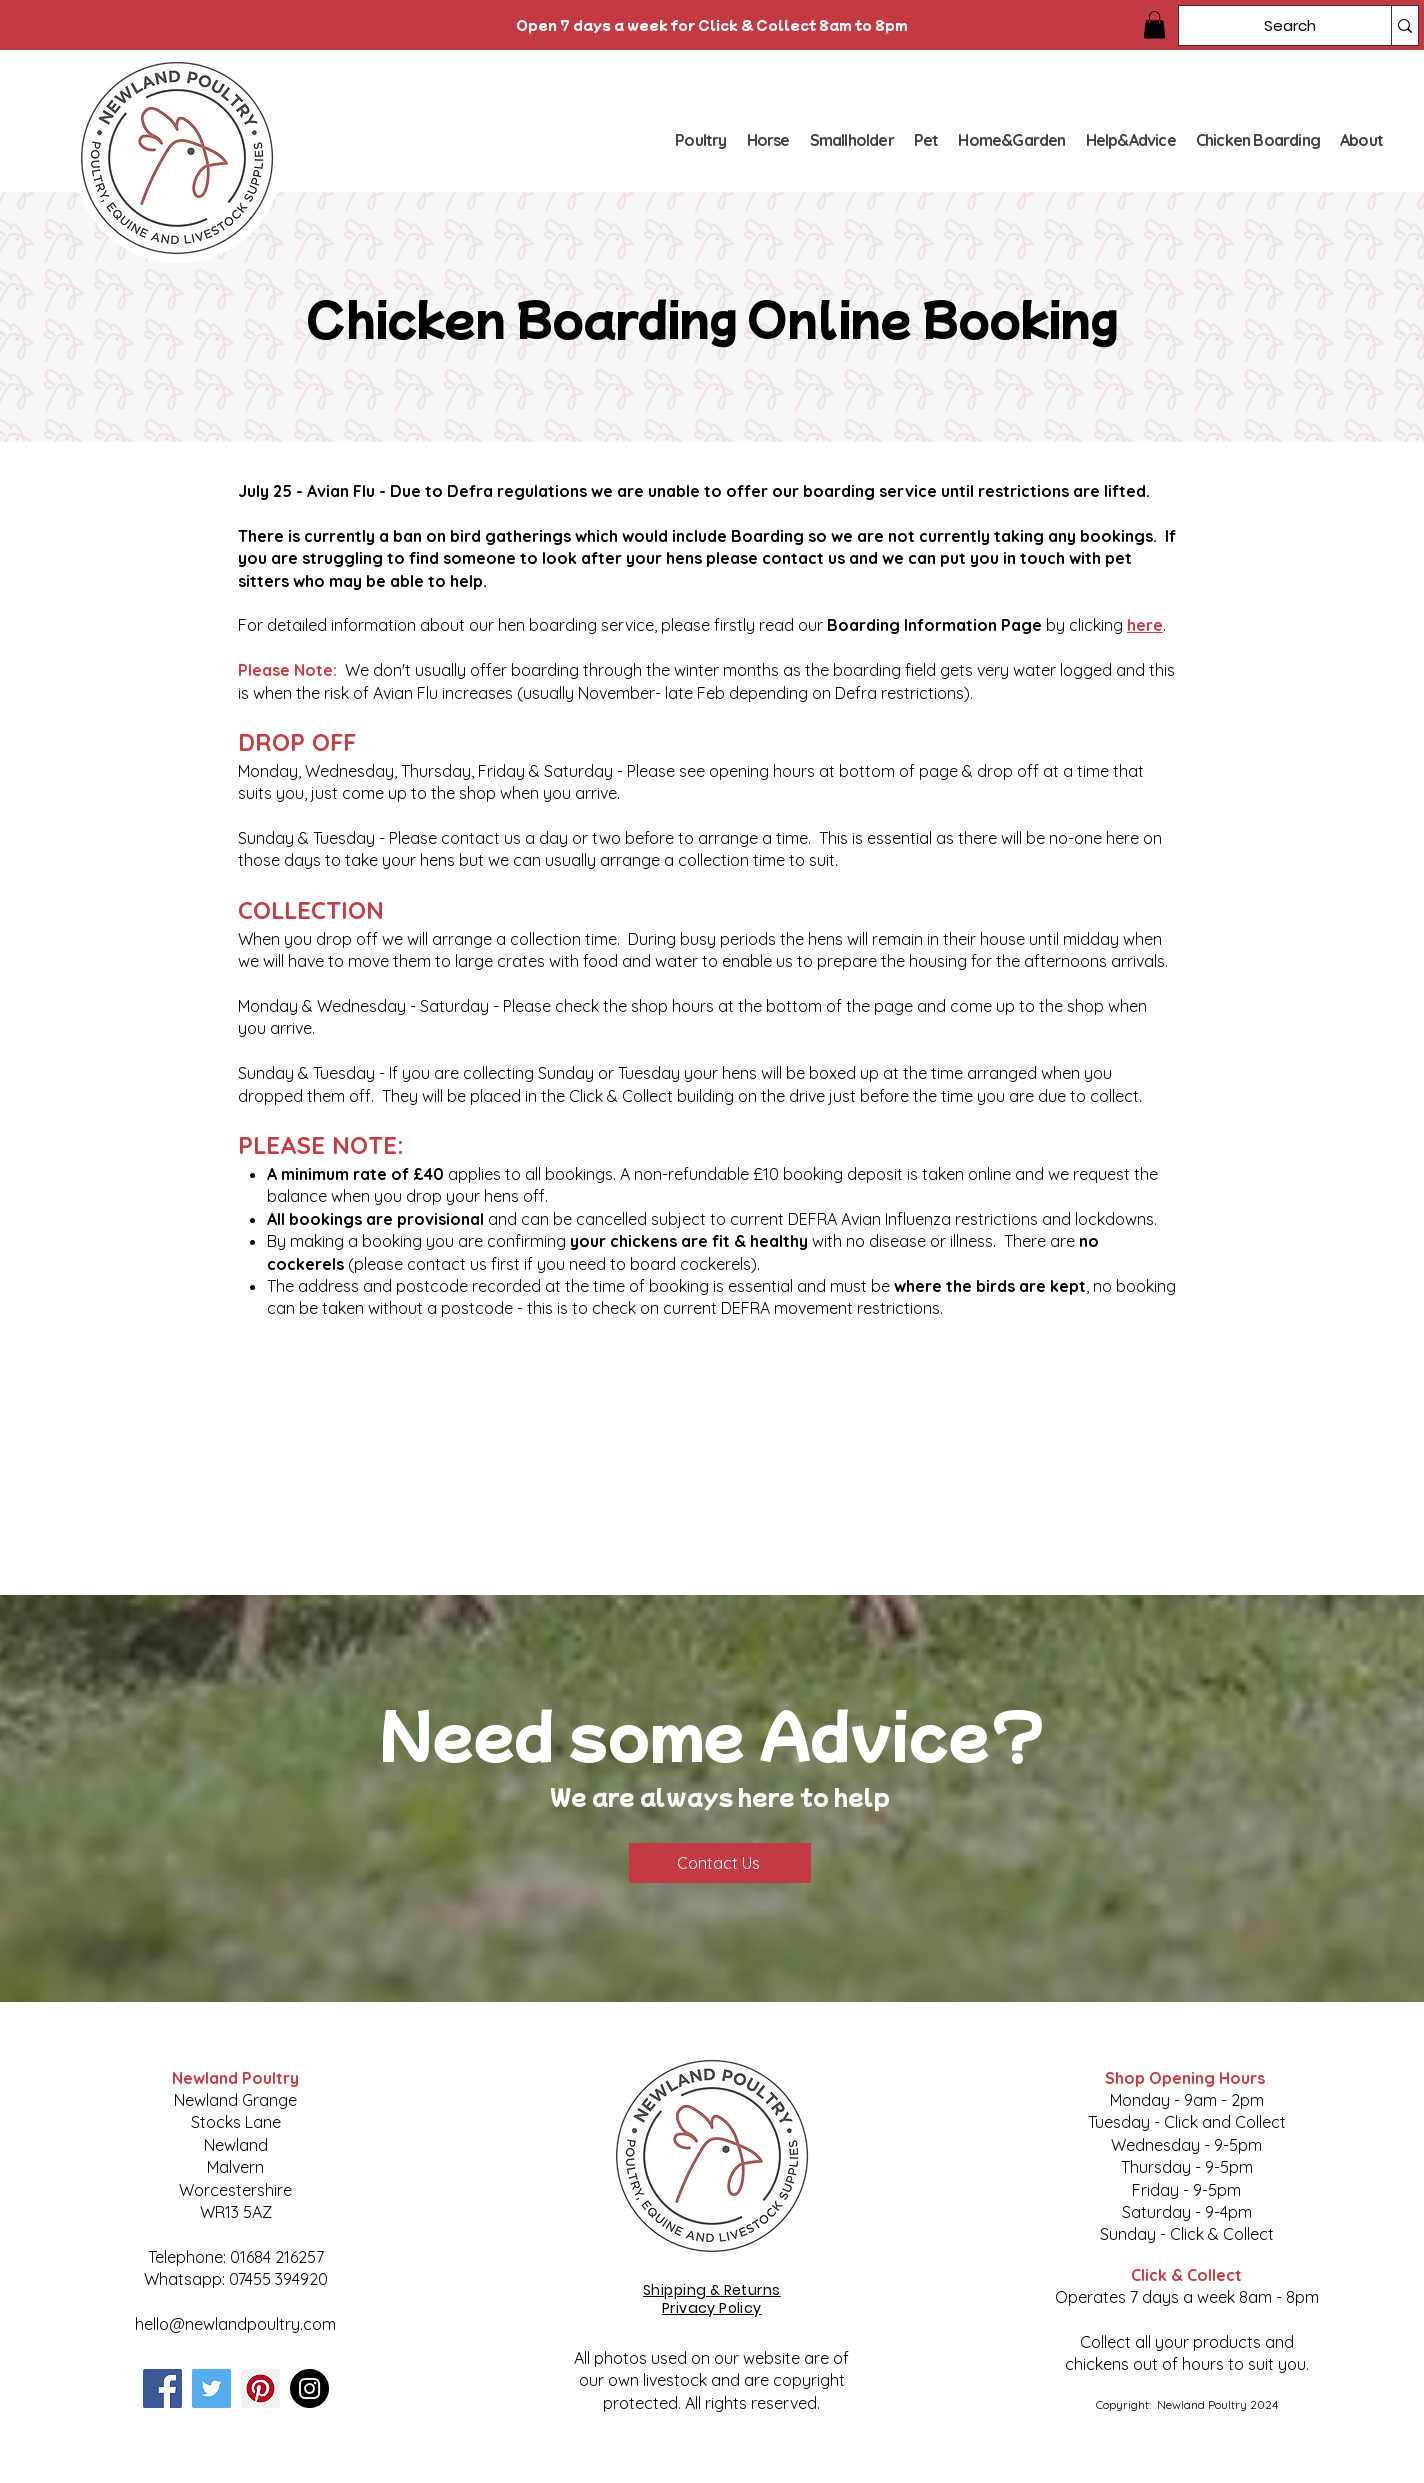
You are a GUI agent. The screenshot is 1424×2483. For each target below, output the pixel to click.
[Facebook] (162, 2388)
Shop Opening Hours (1187, 2078)
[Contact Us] (720, 1863)
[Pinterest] (260, 2388)
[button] (1154, 24)
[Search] (1270, 25)
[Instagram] (309, 2388)
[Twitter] (211, 2388)
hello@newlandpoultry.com (235, 2324)
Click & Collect (1186, 2275)
